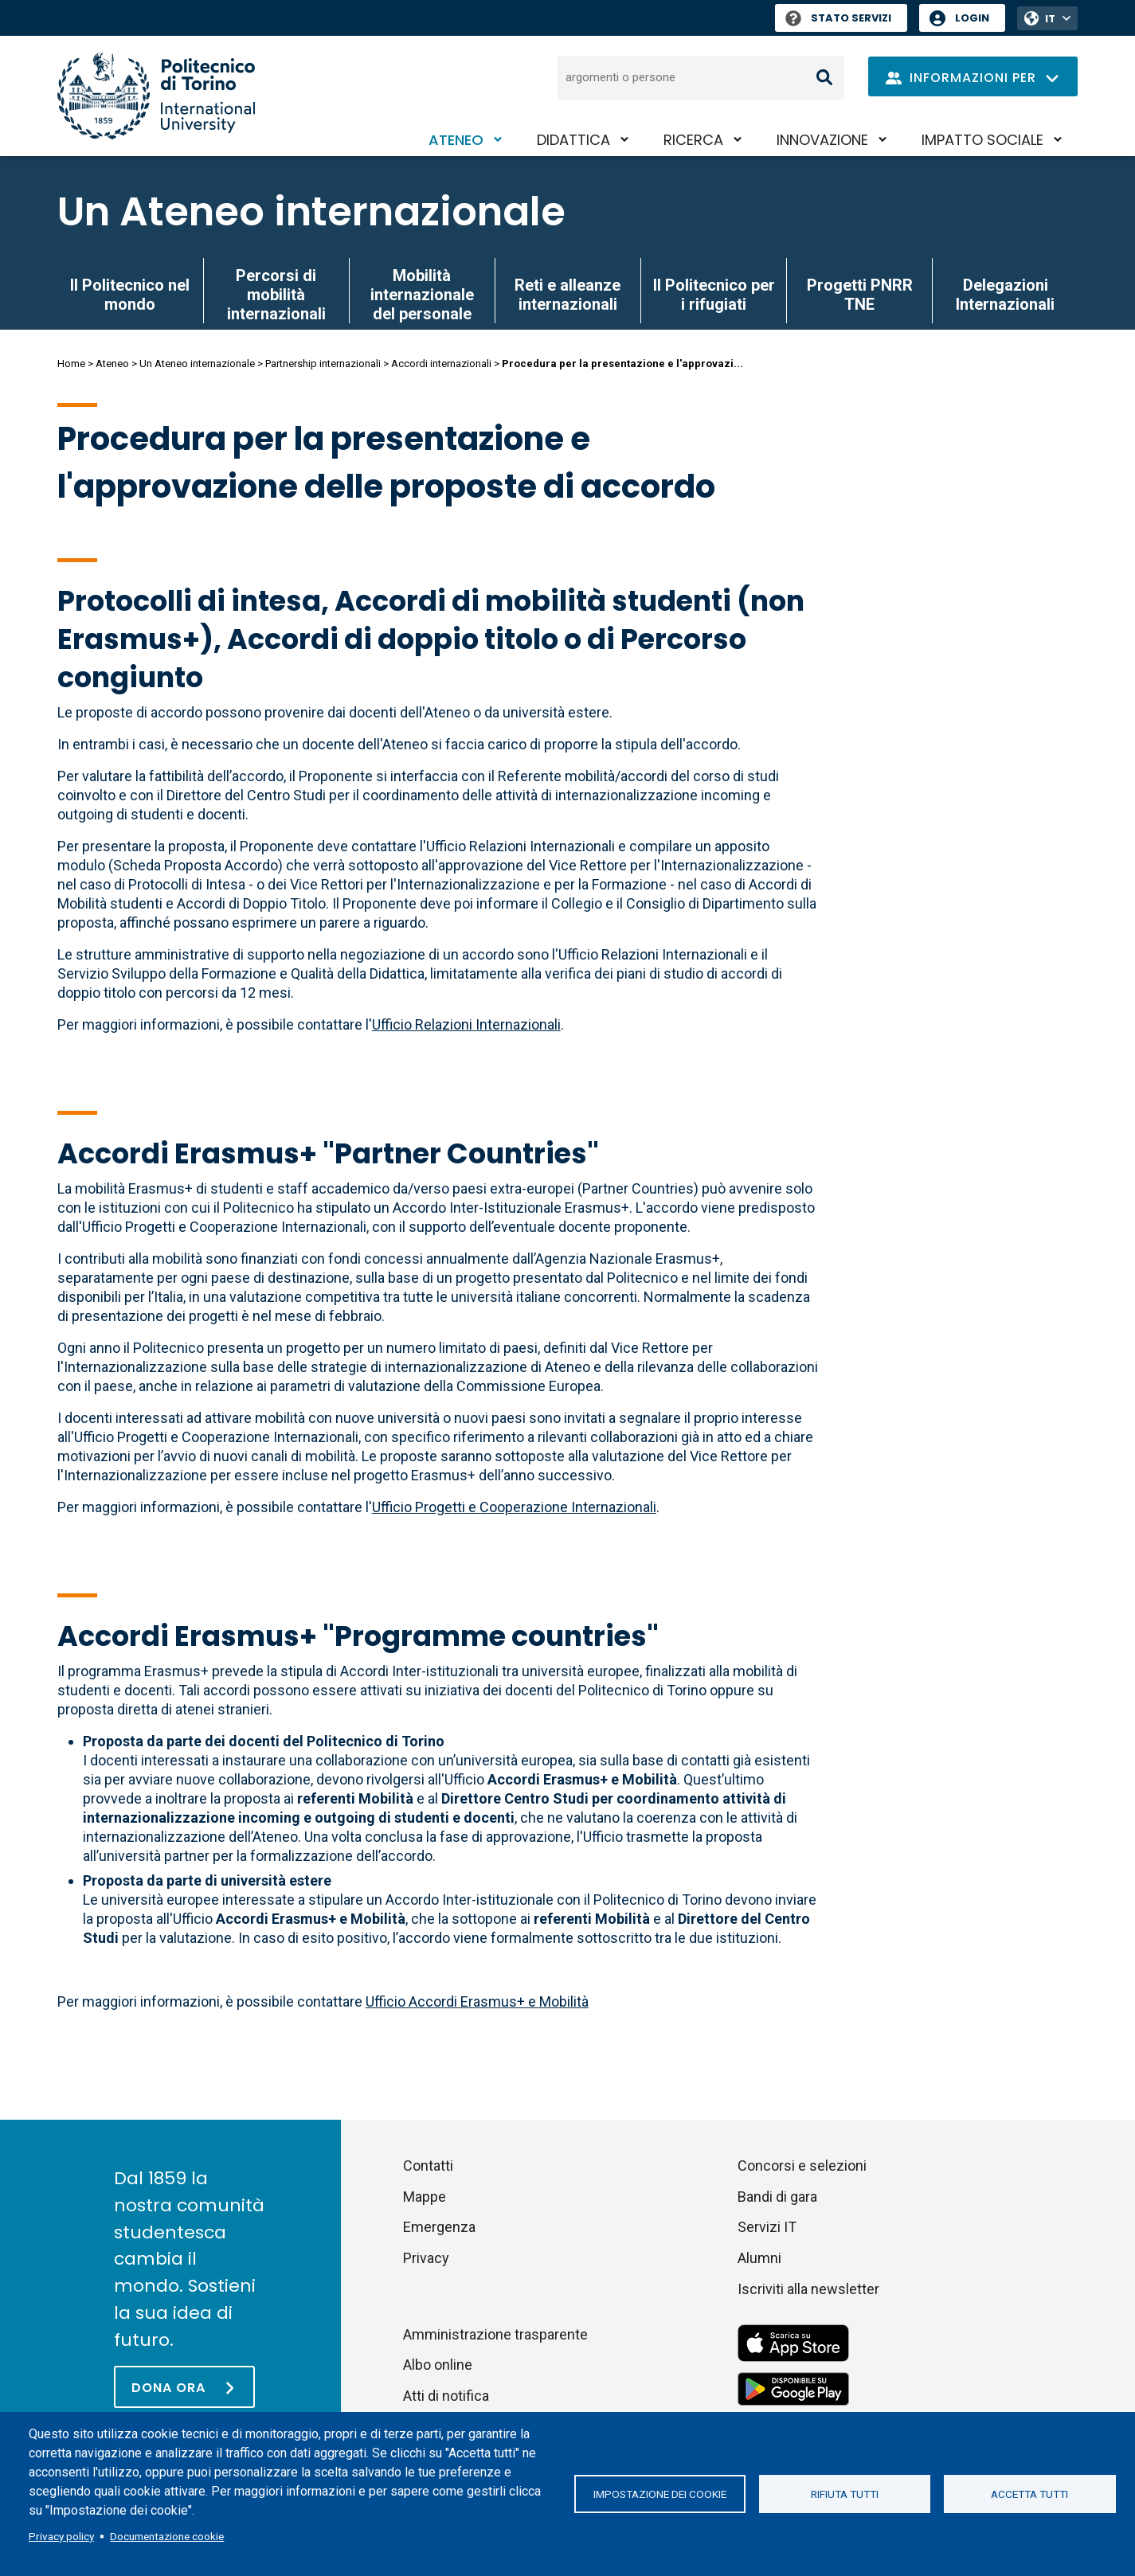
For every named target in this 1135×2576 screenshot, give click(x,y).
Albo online (437, 2364)
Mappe (424, 2196)
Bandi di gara (777, 2196)
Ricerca (693, 140)
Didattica (573, 140)
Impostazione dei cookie (659, 2494)
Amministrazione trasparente (495, 2334)
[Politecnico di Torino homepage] (156, 96)
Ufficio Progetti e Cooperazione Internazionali (514, 1507)
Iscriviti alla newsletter (808, 2289)
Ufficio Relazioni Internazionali (466, 1024)
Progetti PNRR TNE (860, 295)
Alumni (759, 2258)
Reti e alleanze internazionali (567, 295)
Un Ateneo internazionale (311, 212)
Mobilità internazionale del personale (422, 294)
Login (972, 17)
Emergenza (439, 2226)
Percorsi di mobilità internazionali (276, 294)
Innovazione (822, 140)
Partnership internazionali (323, 363)
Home (71, 363)
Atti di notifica (446, 2395)
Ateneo (456, 140)
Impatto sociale (982, 140)
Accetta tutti (1029, 2494)
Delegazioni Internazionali (1005, 295)
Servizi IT (767, 2226)
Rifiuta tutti (845, 2494)
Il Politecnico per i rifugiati (714, 295)
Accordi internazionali (441, 363)
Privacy (426, 2258)
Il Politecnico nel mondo (130, 295)
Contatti (428, 2165)
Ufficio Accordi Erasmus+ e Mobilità (477, 2001)
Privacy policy (61, 2536)
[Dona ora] (184, 2387)
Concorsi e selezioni (802, 2165)
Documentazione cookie (167, 2536)
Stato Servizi (838, 17)
